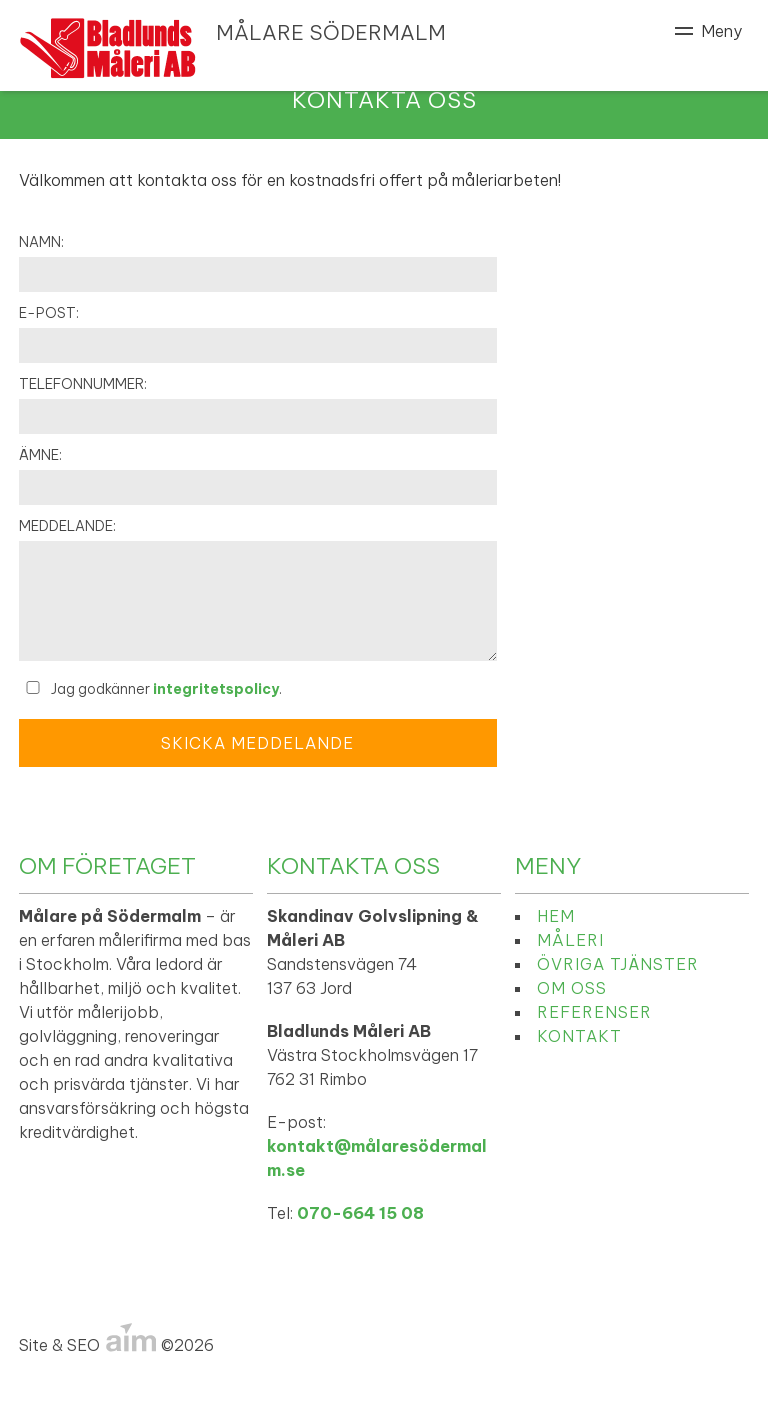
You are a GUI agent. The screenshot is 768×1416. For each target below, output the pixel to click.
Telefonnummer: (83, 384)
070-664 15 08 (360, 1213)
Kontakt (579, 1036)
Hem (556, 916)
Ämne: (40, 455)
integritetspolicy (216, 689)
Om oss (572, 988)
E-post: (49, 313)
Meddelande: (67, 526)
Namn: (41, 242)
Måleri (570, 940)
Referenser (594, 1012)
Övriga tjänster (618, 964)
